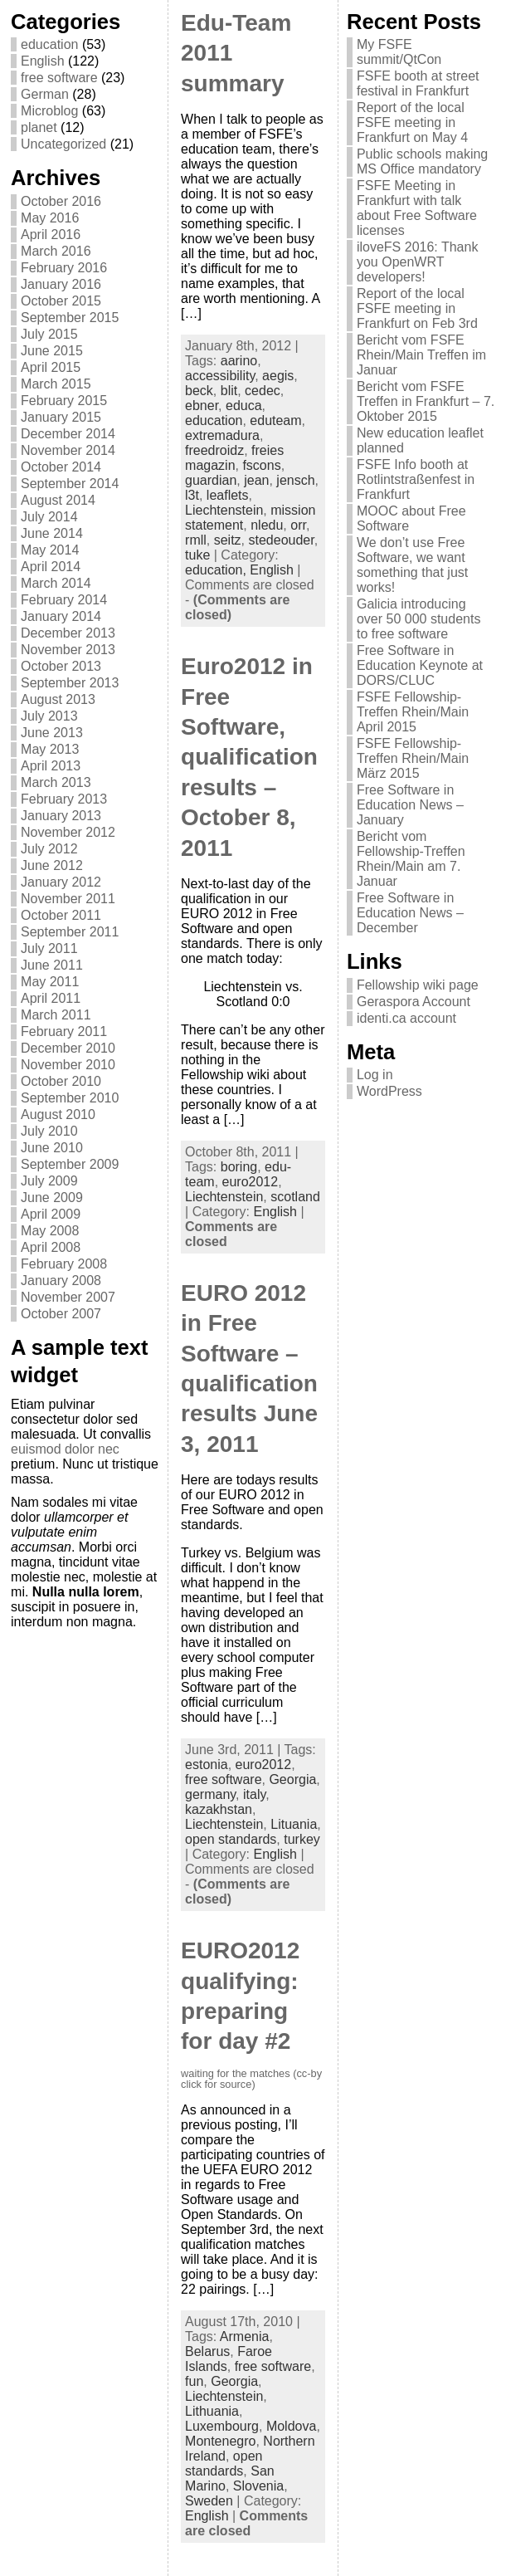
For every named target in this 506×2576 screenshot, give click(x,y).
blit (229, 391)
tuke (197, 555)
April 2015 (50, 367)
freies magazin (234, 457)
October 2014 (61, 467)
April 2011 (50, 998)
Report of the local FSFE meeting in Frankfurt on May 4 (412, 122)
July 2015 (49, 334)
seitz (227, 540)
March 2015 (56, 384)
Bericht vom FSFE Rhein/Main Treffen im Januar (421, 355)
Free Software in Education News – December (410, 913)
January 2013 (61, 816)
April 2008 (50, 1247)
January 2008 (61, 1280)
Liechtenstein (224, 510)
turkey (302, 1839)
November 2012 (68, 832)
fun (194, 2381)
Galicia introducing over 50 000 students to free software (418, 619)
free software (59, 78)
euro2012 (250, 1182)
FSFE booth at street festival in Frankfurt (418, 83)
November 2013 (68, 650)
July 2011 (49, 948)
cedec (262, 391)
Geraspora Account (413, 1002)
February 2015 (64, 400)
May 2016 (50, 218)
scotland (295, 1197)
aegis (278, 376)
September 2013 (70, 683)
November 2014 (68, 450)
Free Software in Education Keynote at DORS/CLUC (420, 665)
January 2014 (61, 616)
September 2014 (70, 484)
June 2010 (52, 1148)
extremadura (222, 435)
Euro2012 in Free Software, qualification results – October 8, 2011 (249, 756)
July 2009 (49, 1181)
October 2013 (61, 666)
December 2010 (68, 1048)
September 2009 (70, 1164)
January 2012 (61, 882)
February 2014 (64, 600)
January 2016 (61, 284)
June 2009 (52, 1197)
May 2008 (50, 1231)
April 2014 (50, 567)
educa (244, 405)
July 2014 (49, 517)
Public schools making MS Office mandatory (422, 161)
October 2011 (61, 915)
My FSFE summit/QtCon (399, 51)
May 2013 (50, 749)
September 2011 (70, 932)
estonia (206, 1764)
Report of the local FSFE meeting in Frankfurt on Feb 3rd (417, 308)
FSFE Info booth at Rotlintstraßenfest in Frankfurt (415, 479)
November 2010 (68, 1065)
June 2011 (52, 965)
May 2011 (50, 982)
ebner (201, 405)
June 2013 (52, 733)
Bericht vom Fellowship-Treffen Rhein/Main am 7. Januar (411, 858)
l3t (192, 495)
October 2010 (61, 1081)
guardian (210, 480)
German (45, 94)
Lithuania (212, 2411)
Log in (375, 1075)
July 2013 (49, 716)
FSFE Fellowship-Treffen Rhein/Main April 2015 (413, 712)
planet (39, 127)
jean (256, 480)
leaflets (228, 495)
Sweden (209, 2501)
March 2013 (56, 782)
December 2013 (68, 633)
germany (210, 1794)
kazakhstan (218, 1809)
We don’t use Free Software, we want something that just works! (412, 564)
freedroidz (214, 450)
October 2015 (61, 301)
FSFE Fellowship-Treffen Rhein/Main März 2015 (413, 758)
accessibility (220, 376)
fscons (261, 465)
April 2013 (50, 766)
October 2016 (61, 201)
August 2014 (58, 500)
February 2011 (64, 1031)
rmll (196, 540)
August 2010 (58, 1114)
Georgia (292, 1779)
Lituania (293, 1824)
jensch (295, 480)
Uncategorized (63, 144)
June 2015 (52, 351)
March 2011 (56, 1015)
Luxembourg (222, 2426)
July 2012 (49, 849)
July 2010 (49, 1131)
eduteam (275, 420)
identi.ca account (406, 1018)
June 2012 (52, 865)
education (49, 44)
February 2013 (64, 799)
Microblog (49, 111)
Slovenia (258, 2486)
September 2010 (70, 1098)
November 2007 (68, 1297)
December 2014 (68, 434)
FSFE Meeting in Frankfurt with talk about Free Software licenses (417, 207)
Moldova (291, 2426)
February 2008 (64, 1264)
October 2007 (61, 1314)
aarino (239, 361)
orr (298, 525)
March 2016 (56, 251)
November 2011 (68, 899)
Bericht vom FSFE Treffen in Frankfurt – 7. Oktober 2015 (425, 401)
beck (199, 391)
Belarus (207, 2351)
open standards (230, 1839)
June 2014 (52, 533)
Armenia (245, 2336)
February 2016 (64, 268)
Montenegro (220, 2441)
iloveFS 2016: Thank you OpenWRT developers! (417, 262)
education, (217, 570)
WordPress (389, 1091)
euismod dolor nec (65, 1449)
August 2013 (58, 699)
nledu (267, 525)
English (42, 61)
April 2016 (50, 234)
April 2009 (50, 1214)
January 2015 (61, 417)
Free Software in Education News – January (410, 805)
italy (254, 1794)
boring (239, 1167)
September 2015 (70, 317)
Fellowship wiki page (418, 985)
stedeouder (281, 540)
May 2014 (50, 550)
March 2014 (56, 583)
